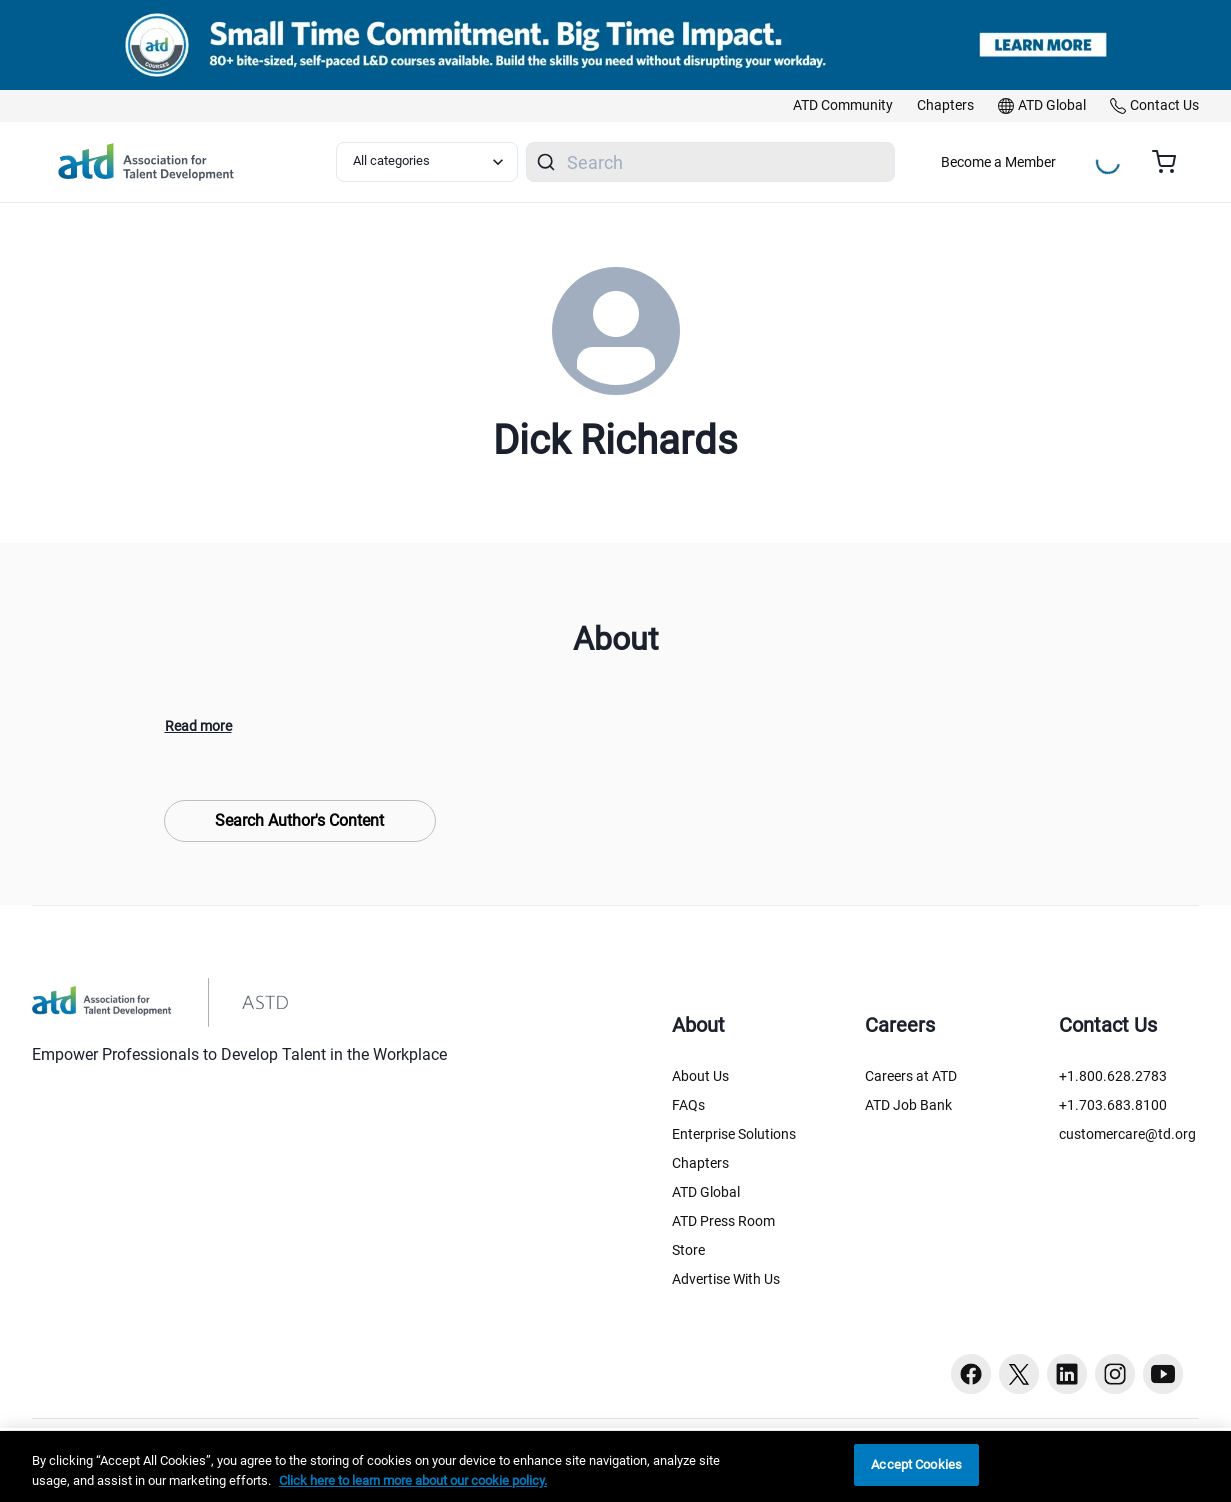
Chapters (700, 1163)
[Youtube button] (1163, 1374)
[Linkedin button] (1067, 1374)
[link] (843, 106)
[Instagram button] (1115, 1374)
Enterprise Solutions (734, 1134)
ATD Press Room (723, 1221)
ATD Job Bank (908, 1105)
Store (688, 1250)
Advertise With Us (726, 1279)
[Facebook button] (971, 1374)
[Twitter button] (1019, 1374)
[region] (615, 1466)
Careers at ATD (911, 1076)
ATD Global (706, 1192)
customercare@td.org (1127, 1134)
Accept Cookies (916, 1464)
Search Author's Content (299, 820)
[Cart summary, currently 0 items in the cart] (1171, 162)
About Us (700, 1076)
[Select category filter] (427, 162)
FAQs (688, 1105)
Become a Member (998, 162)
